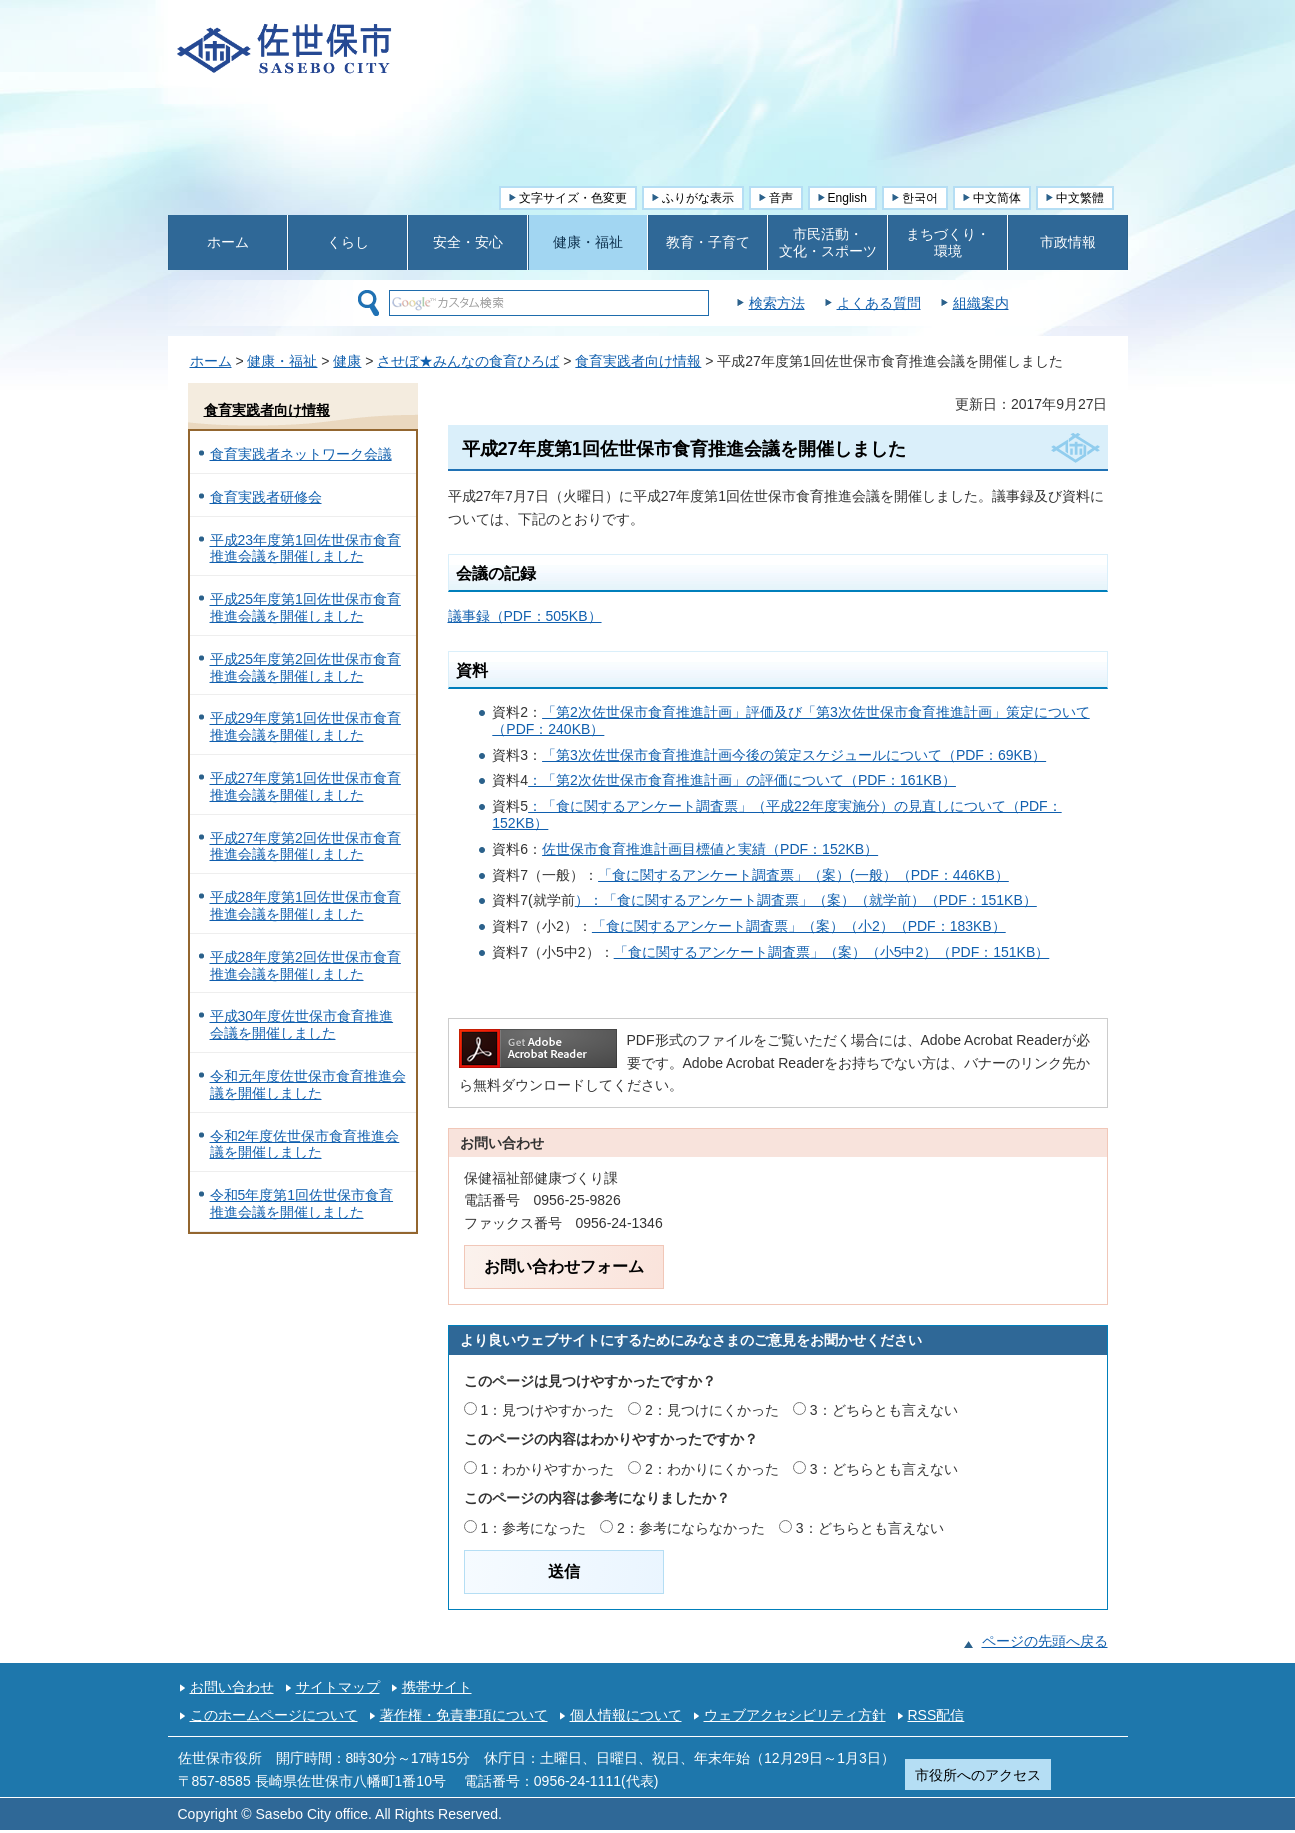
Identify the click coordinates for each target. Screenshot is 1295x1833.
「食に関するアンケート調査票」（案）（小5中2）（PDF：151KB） (832, 952)
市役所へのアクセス (978, 1775)
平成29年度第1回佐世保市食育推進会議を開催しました (305, 726)
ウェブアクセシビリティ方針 (795, 1715)
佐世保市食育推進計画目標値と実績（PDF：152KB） (710, 849)
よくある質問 (929, 303)
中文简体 (997, 198)
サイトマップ (338, 1687)
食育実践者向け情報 (638, 361)
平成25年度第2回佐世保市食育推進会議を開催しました (305, 667)
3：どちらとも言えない (884, 1410)
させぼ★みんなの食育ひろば (468, 361)
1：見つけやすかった (547, 1410)
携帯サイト (437, 1687)
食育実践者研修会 (266, 497)
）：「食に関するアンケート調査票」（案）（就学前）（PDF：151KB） (806, 900)
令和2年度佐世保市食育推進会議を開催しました (305, 1144)
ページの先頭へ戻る (1045, 1641)
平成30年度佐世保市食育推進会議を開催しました (302, 1024)
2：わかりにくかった (712, 1469)
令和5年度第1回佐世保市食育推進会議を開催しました (302, 1203)
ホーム (228, 242)
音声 (781, 198)
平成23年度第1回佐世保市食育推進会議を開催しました (305, 548)
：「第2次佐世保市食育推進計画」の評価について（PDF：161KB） (742, 780)
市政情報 (1068, 242)
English (847, 198)
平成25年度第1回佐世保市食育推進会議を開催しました (305, 607)
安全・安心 (468, 242)
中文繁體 (1080, 198)
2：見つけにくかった (712, 1410)
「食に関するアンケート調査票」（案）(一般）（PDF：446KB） (803, 875)
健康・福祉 (588, 242)
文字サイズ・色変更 (573, 198)
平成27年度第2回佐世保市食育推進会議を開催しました (305, 846)
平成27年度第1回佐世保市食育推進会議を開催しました (305, 786)
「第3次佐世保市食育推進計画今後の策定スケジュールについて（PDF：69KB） (794, 755)
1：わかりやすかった (547, 1469)
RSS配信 (936, 1715)
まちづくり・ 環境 (948, 242)
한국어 (920, 198)
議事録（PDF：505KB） (525, 616)
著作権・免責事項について (464, 1715)
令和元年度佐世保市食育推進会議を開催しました (308, 1084)
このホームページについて (274, 1715)
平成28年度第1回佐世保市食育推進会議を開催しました (305, 905)
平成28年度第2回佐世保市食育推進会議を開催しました (305, 965)
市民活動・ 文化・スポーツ (828, 242)
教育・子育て (708, 242)
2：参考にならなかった (691, 1528)
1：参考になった (533, 1528)
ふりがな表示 (698, 198)
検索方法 (827, 303)
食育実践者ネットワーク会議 (301, 454)
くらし (348, 242)
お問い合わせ (232, 1687)
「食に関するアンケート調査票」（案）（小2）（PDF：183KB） (799, 926)
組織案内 (1031, 303)
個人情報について (626, 1715)
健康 (347, 361)
